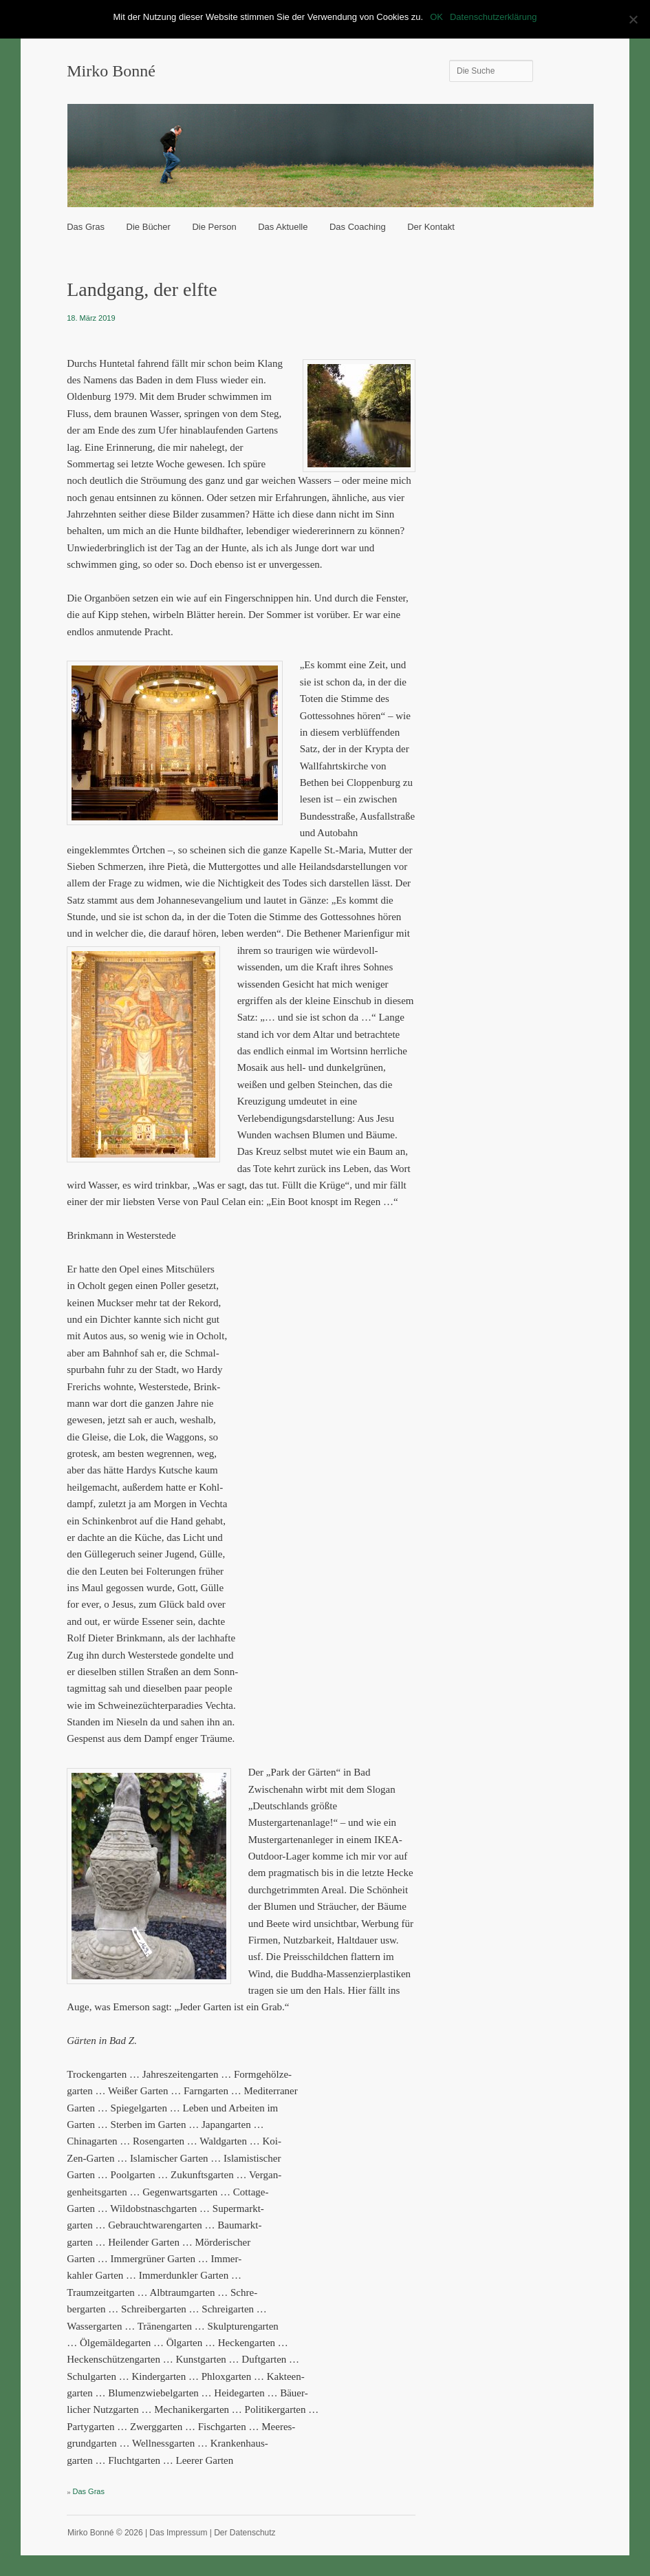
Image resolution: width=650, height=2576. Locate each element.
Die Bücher (149, 227)
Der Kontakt (431, 227)
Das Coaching (357, 227)
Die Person (214, 227)
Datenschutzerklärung (493, 17)
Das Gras (86, 227)
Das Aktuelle (282, 227)
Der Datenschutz (244, 2532)
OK (436, 17)
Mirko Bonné (111, 71)
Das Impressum (178, 2532)
